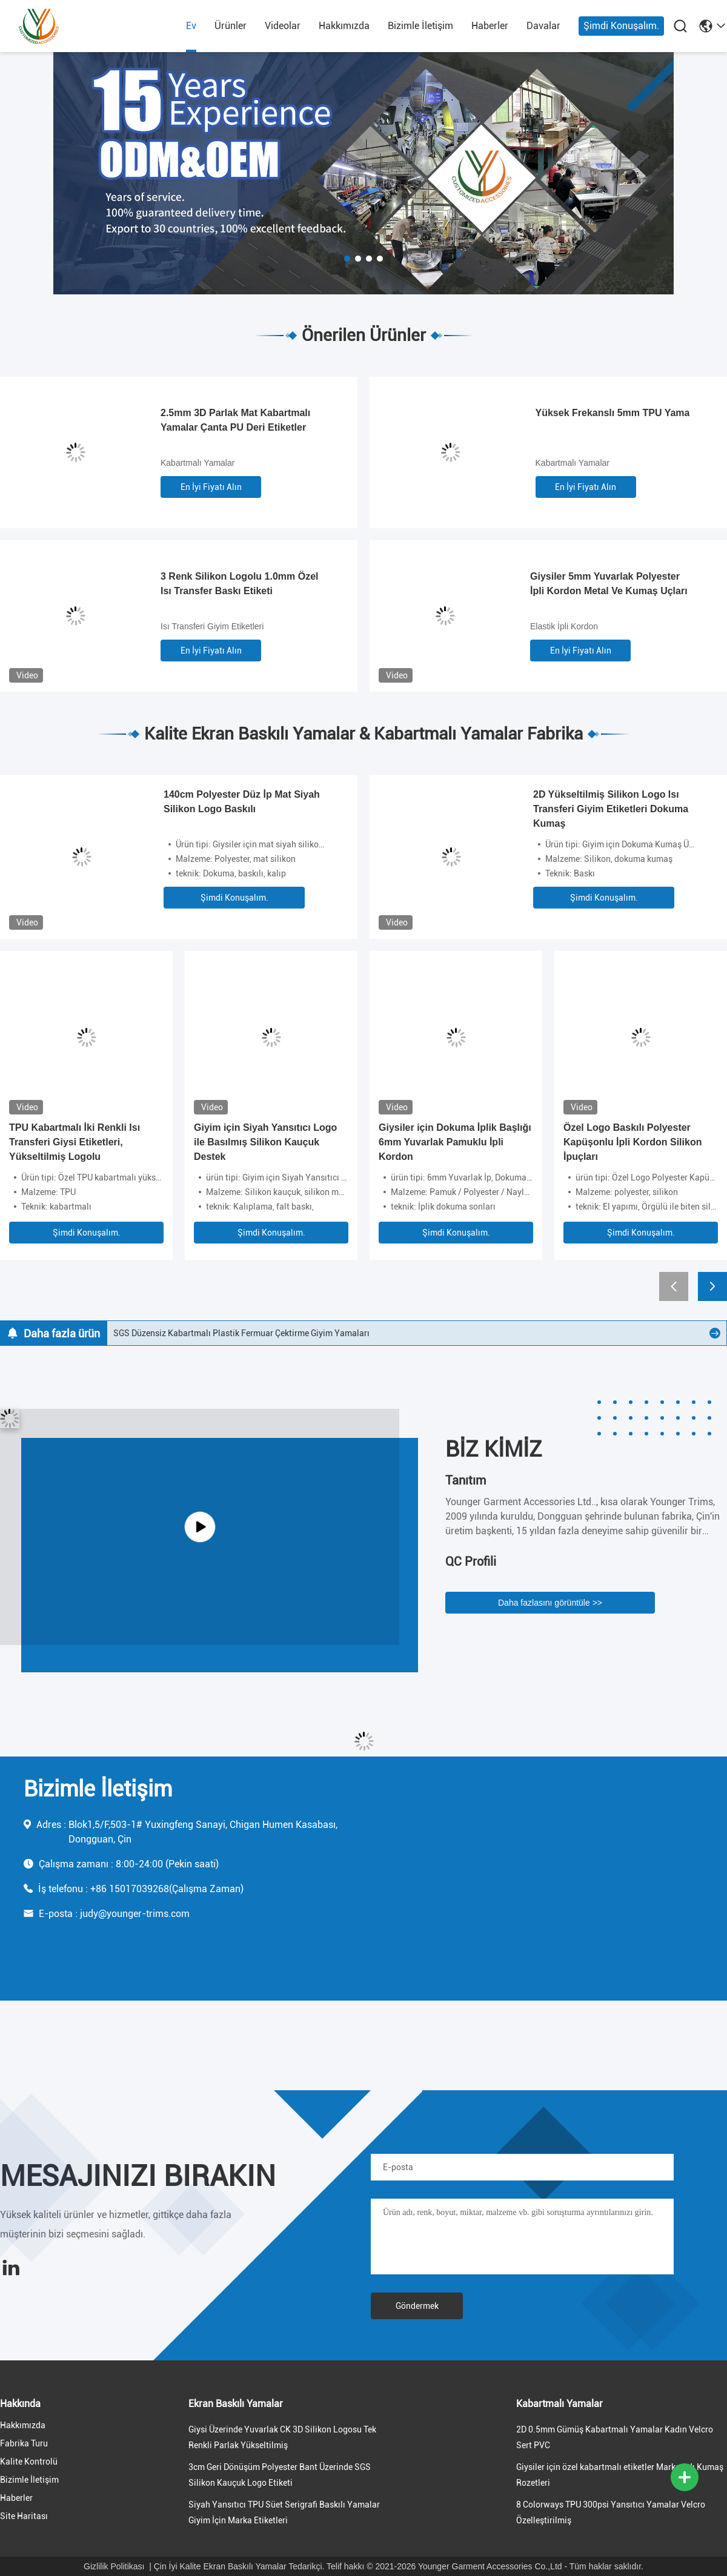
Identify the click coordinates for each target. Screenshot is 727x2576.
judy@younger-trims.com (135, 1913)
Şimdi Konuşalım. (621, 25)
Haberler (489, 25)
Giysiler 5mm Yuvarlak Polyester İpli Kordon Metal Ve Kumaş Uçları (609, 583)
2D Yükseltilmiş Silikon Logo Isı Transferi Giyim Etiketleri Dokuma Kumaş (610, 809)
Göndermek (417, 2306)
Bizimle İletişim (420, 25)
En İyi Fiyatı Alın (211, 487)
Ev (191, 25)
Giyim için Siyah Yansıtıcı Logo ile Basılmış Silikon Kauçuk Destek (265, 1142)
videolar (282, 25)
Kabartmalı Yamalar (197, 463)
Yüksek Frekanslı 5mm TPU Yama (613, 413)
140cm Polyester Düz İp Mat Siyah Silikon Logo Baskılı (242, 801)
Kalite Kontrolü (29, 2461)
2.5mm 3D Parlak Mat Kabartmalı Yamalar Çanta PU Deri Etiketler (235, 420)
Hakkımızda (344, 25)
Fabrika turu (24, 2443)
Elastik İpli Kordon (564, 626)
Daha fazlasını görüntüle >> (550, 1603)
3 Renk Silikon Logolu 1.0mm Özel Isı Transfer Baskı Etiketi (240, 583)
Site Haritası (24, 2516)
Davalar (543, 25)
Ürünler (230, 25)
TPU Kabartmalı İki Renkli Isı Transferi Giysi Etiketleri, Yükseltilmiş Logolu (74, 1142)
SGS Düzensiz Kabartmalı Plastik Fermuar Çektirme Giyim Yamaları (241, 1333)
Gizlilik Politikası (114, 2566)
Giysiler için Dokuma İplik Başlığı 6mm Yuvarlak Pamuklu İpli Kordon (455, 1142)
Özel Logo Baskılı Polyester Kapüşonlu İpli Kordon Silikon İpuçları (632, 1142)
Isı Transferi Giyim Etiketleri (212, 626)
